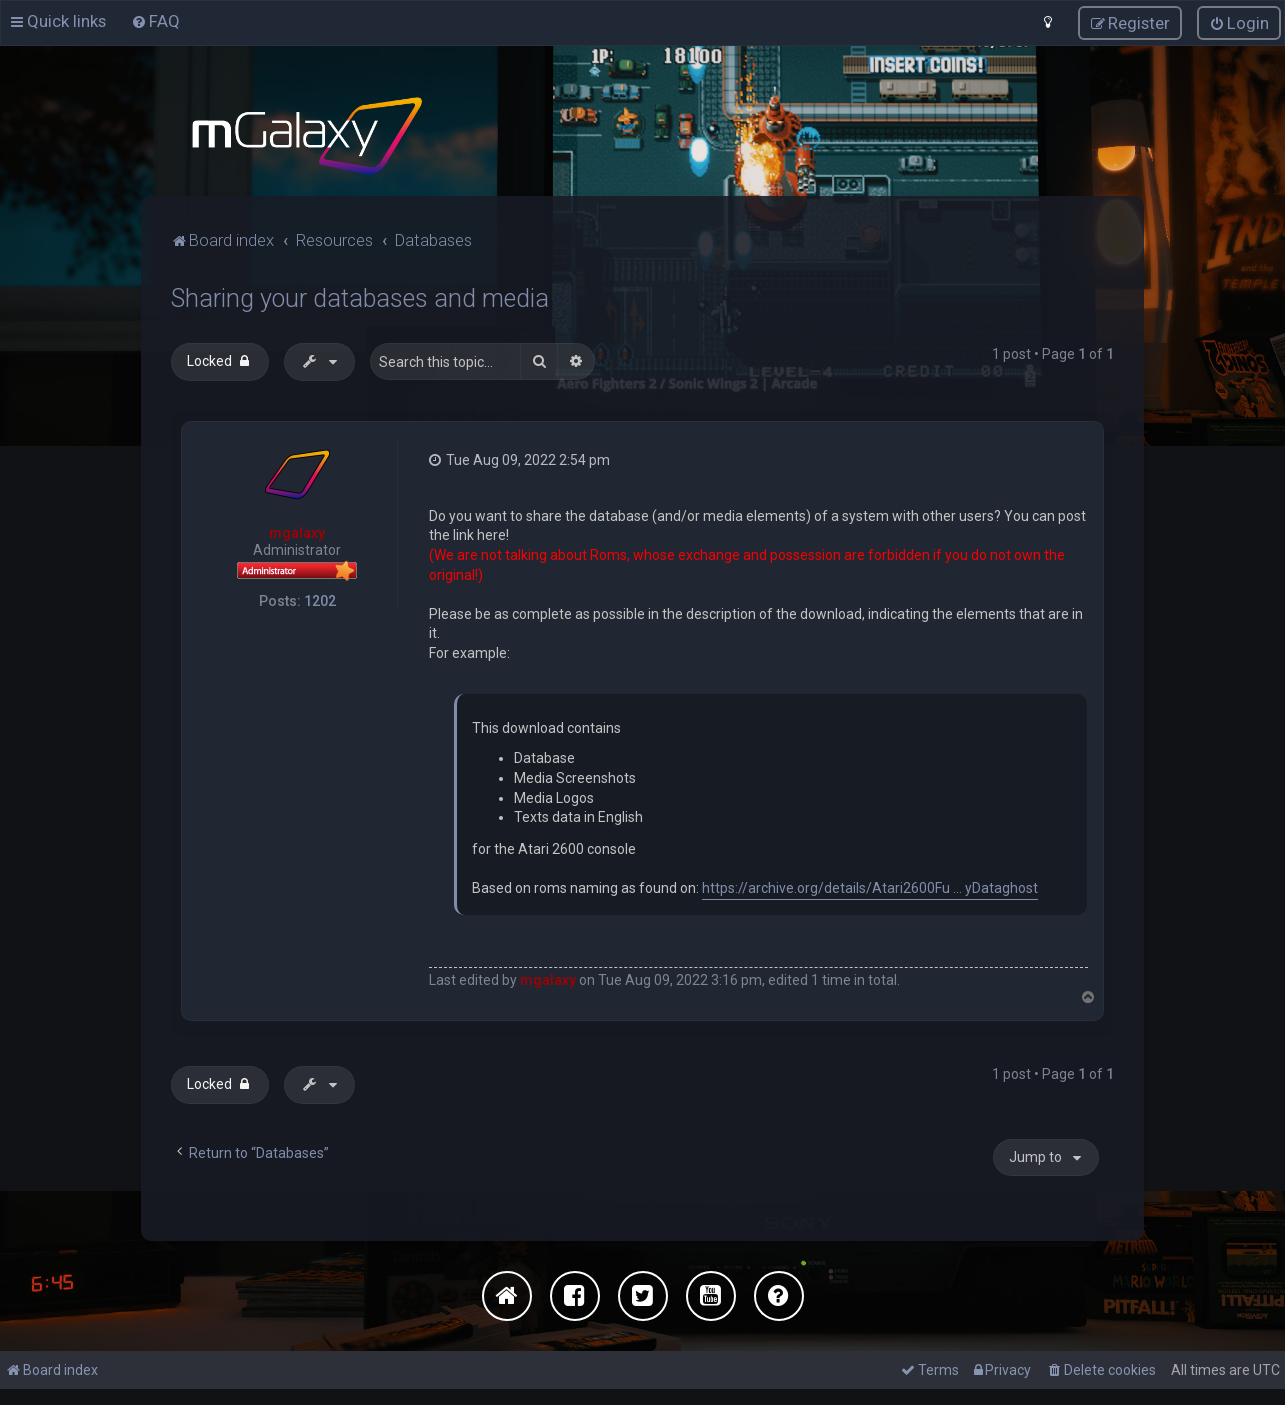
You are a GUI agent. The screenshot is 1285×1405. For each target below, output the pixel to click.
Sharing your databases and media (360, 296)
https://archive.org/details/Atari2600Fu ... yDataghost (870, 887)
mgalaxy (297, 532)
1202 (320, 599)
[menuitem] (155, 21)
